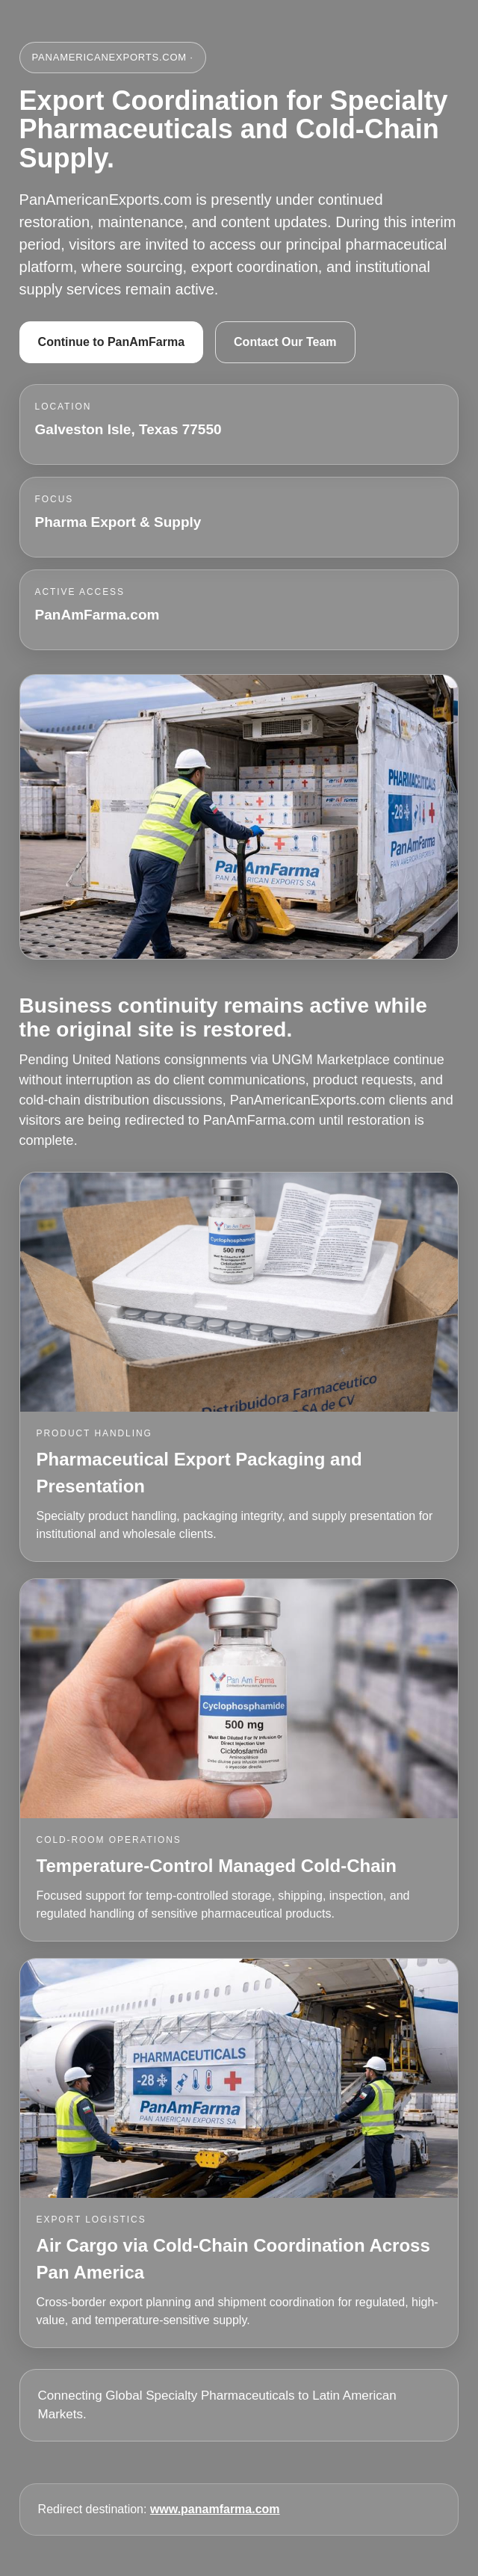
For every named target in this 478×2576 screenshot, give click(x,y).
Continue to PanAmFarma (111, 342)
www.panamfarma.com (215, 2509)
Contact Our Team (285, 342)
